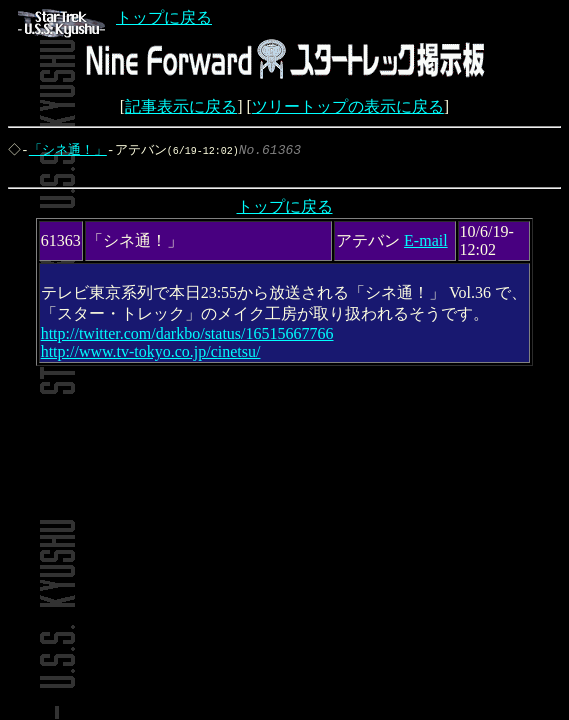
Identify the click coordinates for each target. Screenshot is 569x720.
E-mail (426, 244)
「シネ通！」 (70, 150)
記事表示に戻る (181, 106)
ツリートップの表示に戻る (348, 106)
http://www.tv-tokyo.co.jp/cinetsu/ (151, 355)
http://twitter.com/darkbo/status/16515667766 (187, 337)
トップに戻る (115, 17)
